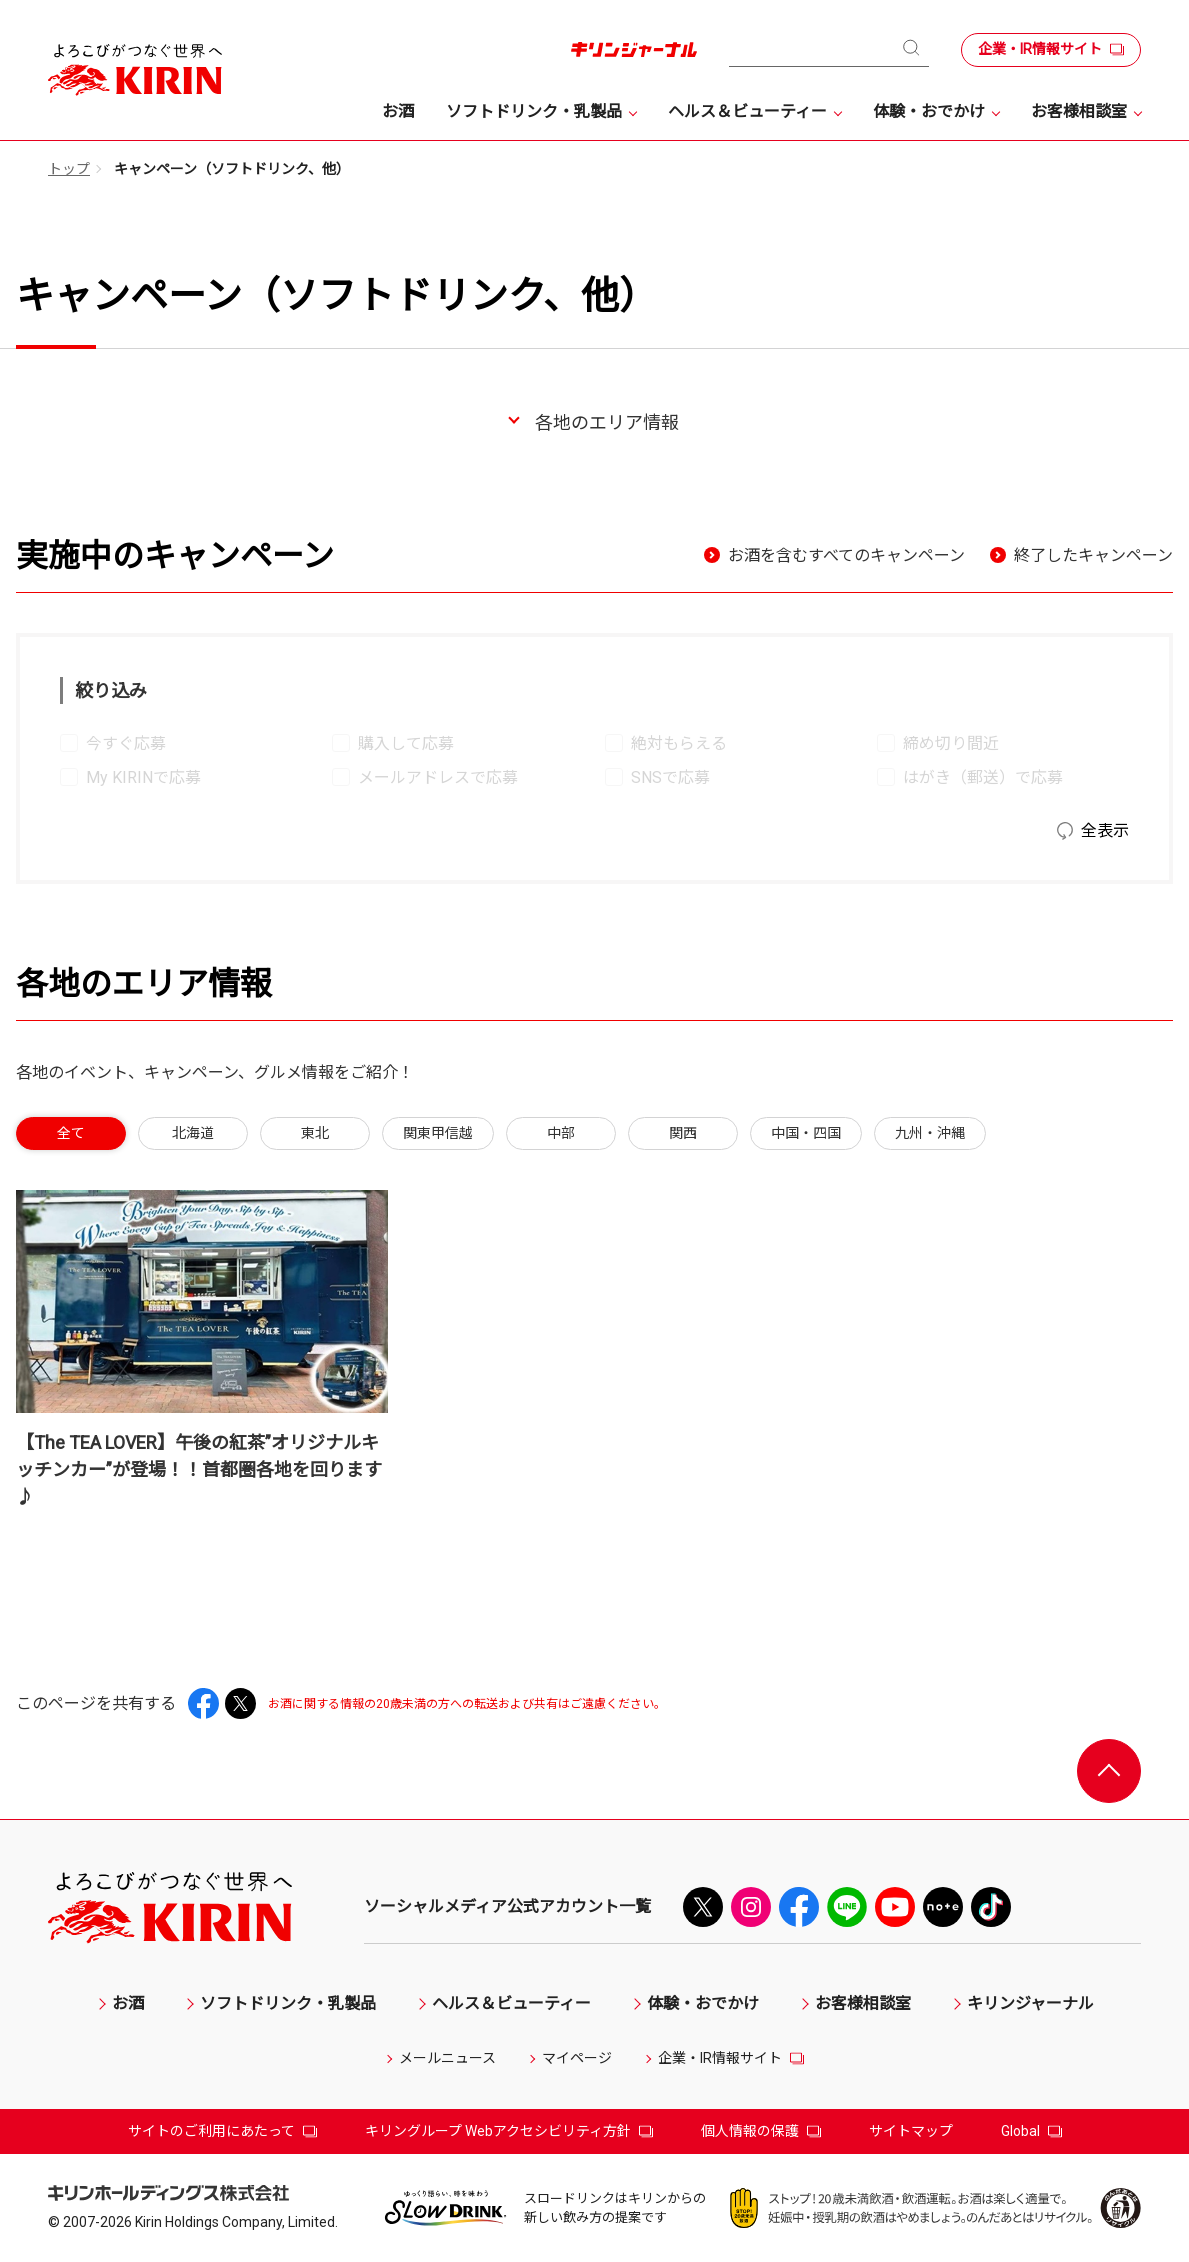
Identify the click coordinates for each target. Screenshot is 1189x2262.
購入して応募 (406, 743)
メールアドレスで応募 (438, 777)
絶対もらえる (679, 743)
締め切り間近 (951, 743)
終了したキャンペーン (1093, 555)
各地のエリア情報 (607, 422)
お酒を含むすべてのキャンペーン (846, 555)
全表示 (1105, 831)
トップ (69, 169)
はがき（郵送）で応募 (983, 777)
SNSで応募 (670, 777)
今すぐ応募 (126, 743)
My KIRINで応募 (143, 777)
